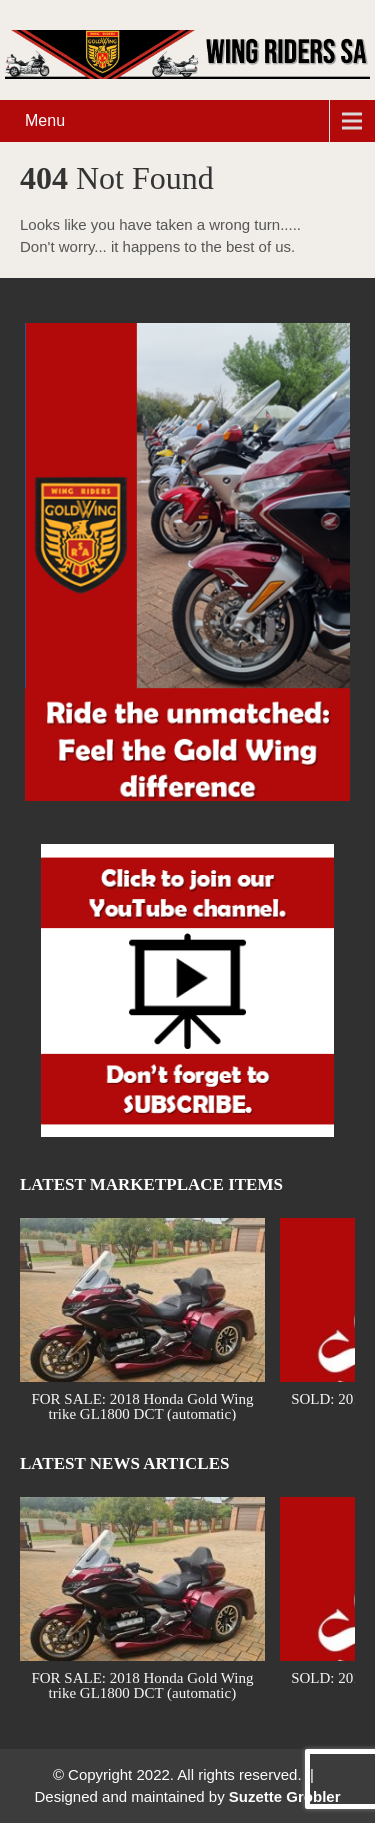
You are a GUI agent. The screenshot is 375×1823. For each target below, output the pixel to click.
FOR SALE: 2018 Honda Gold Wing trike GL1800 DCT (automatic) (142, 1405)
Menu (45, 120)
